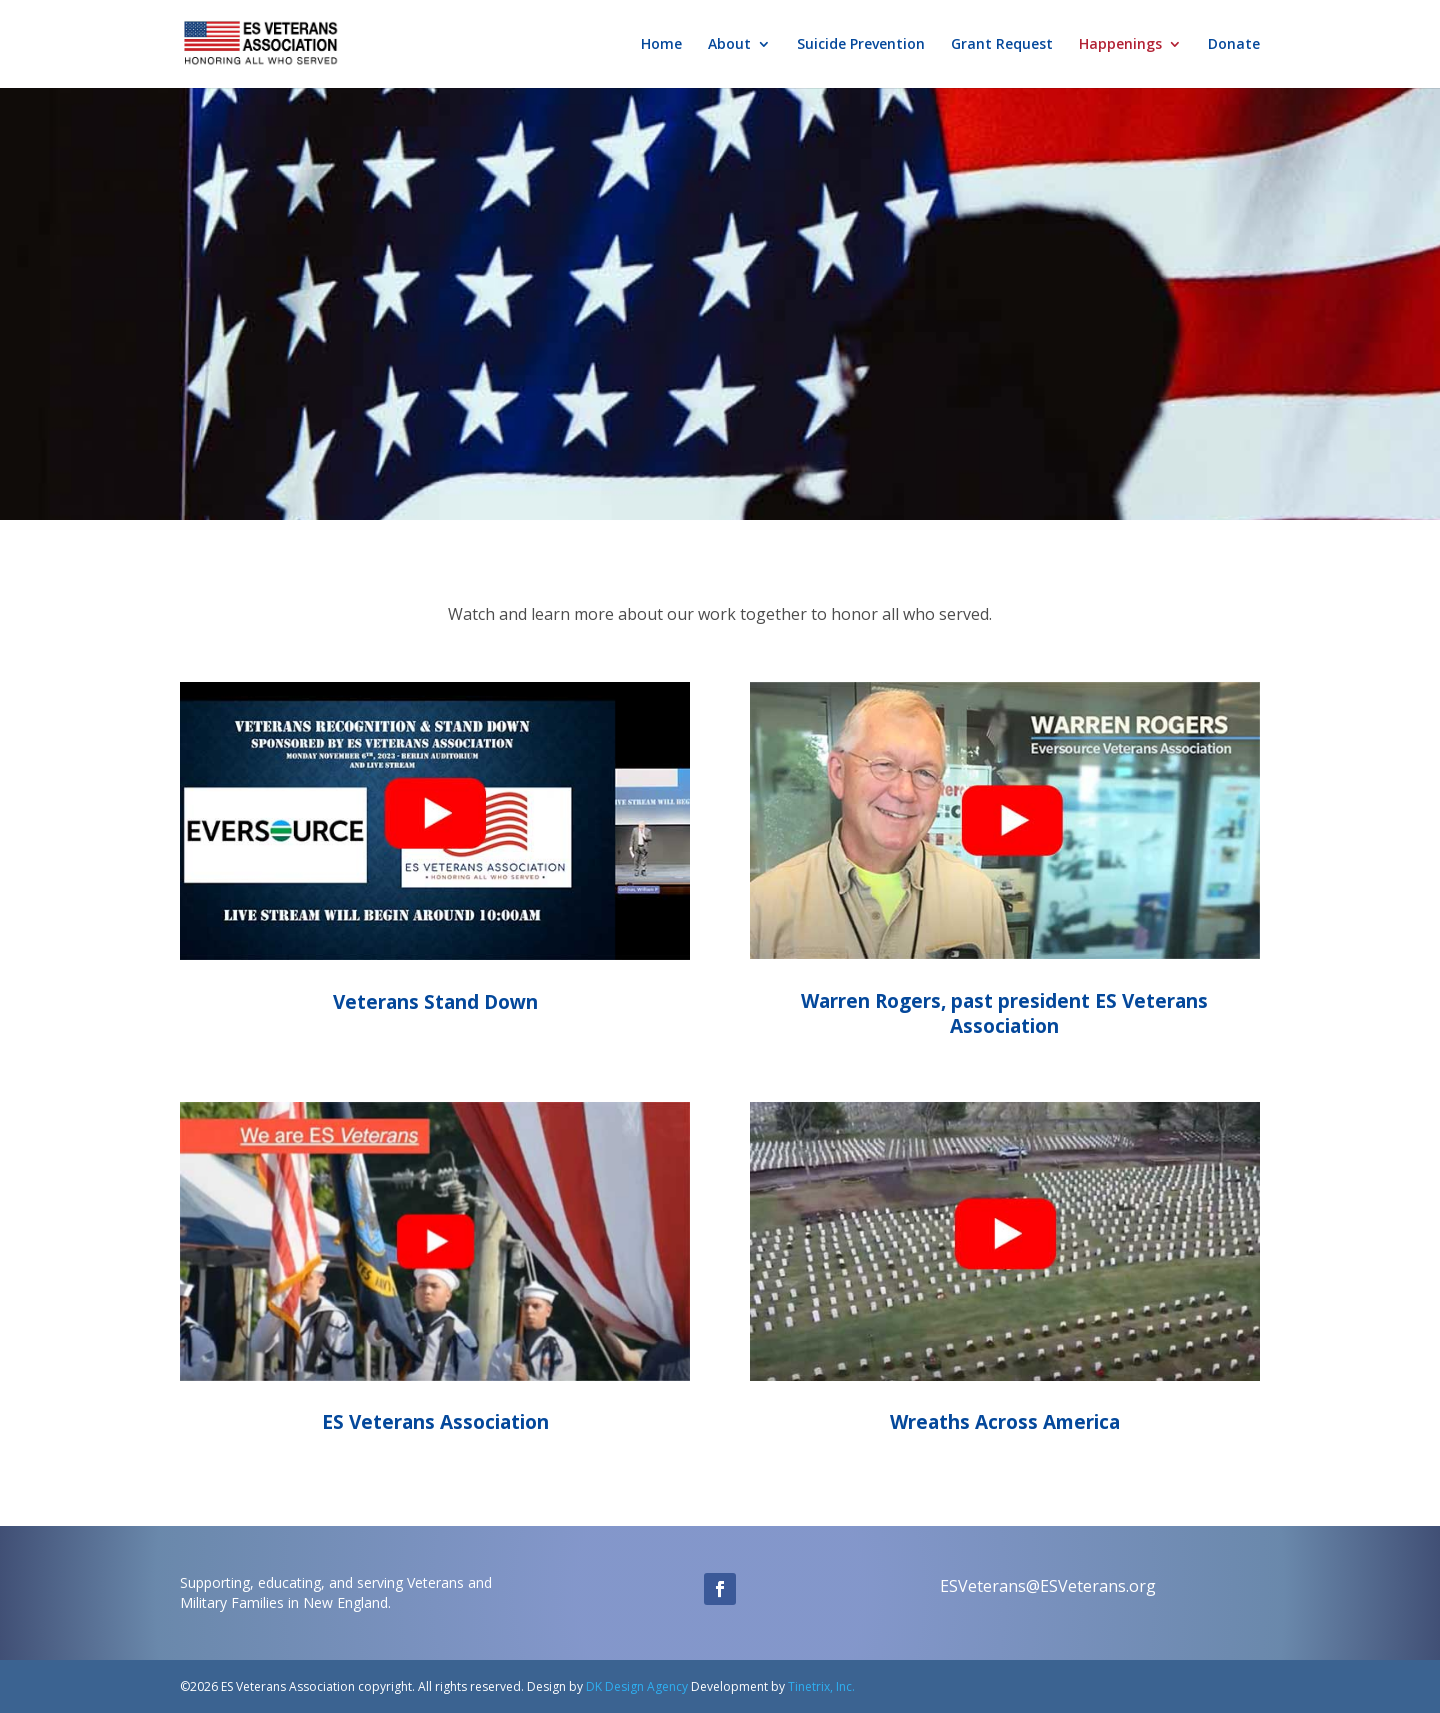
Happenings (1120, 45)
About (729, 45)
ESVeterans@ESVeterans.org (1048, 1586)
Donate (1234, 45)
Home (661, 45)
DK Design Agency (635, 1686)
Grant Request (1002, 45)
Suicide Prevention (861, 45)
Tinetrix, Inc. (821, 1686)
